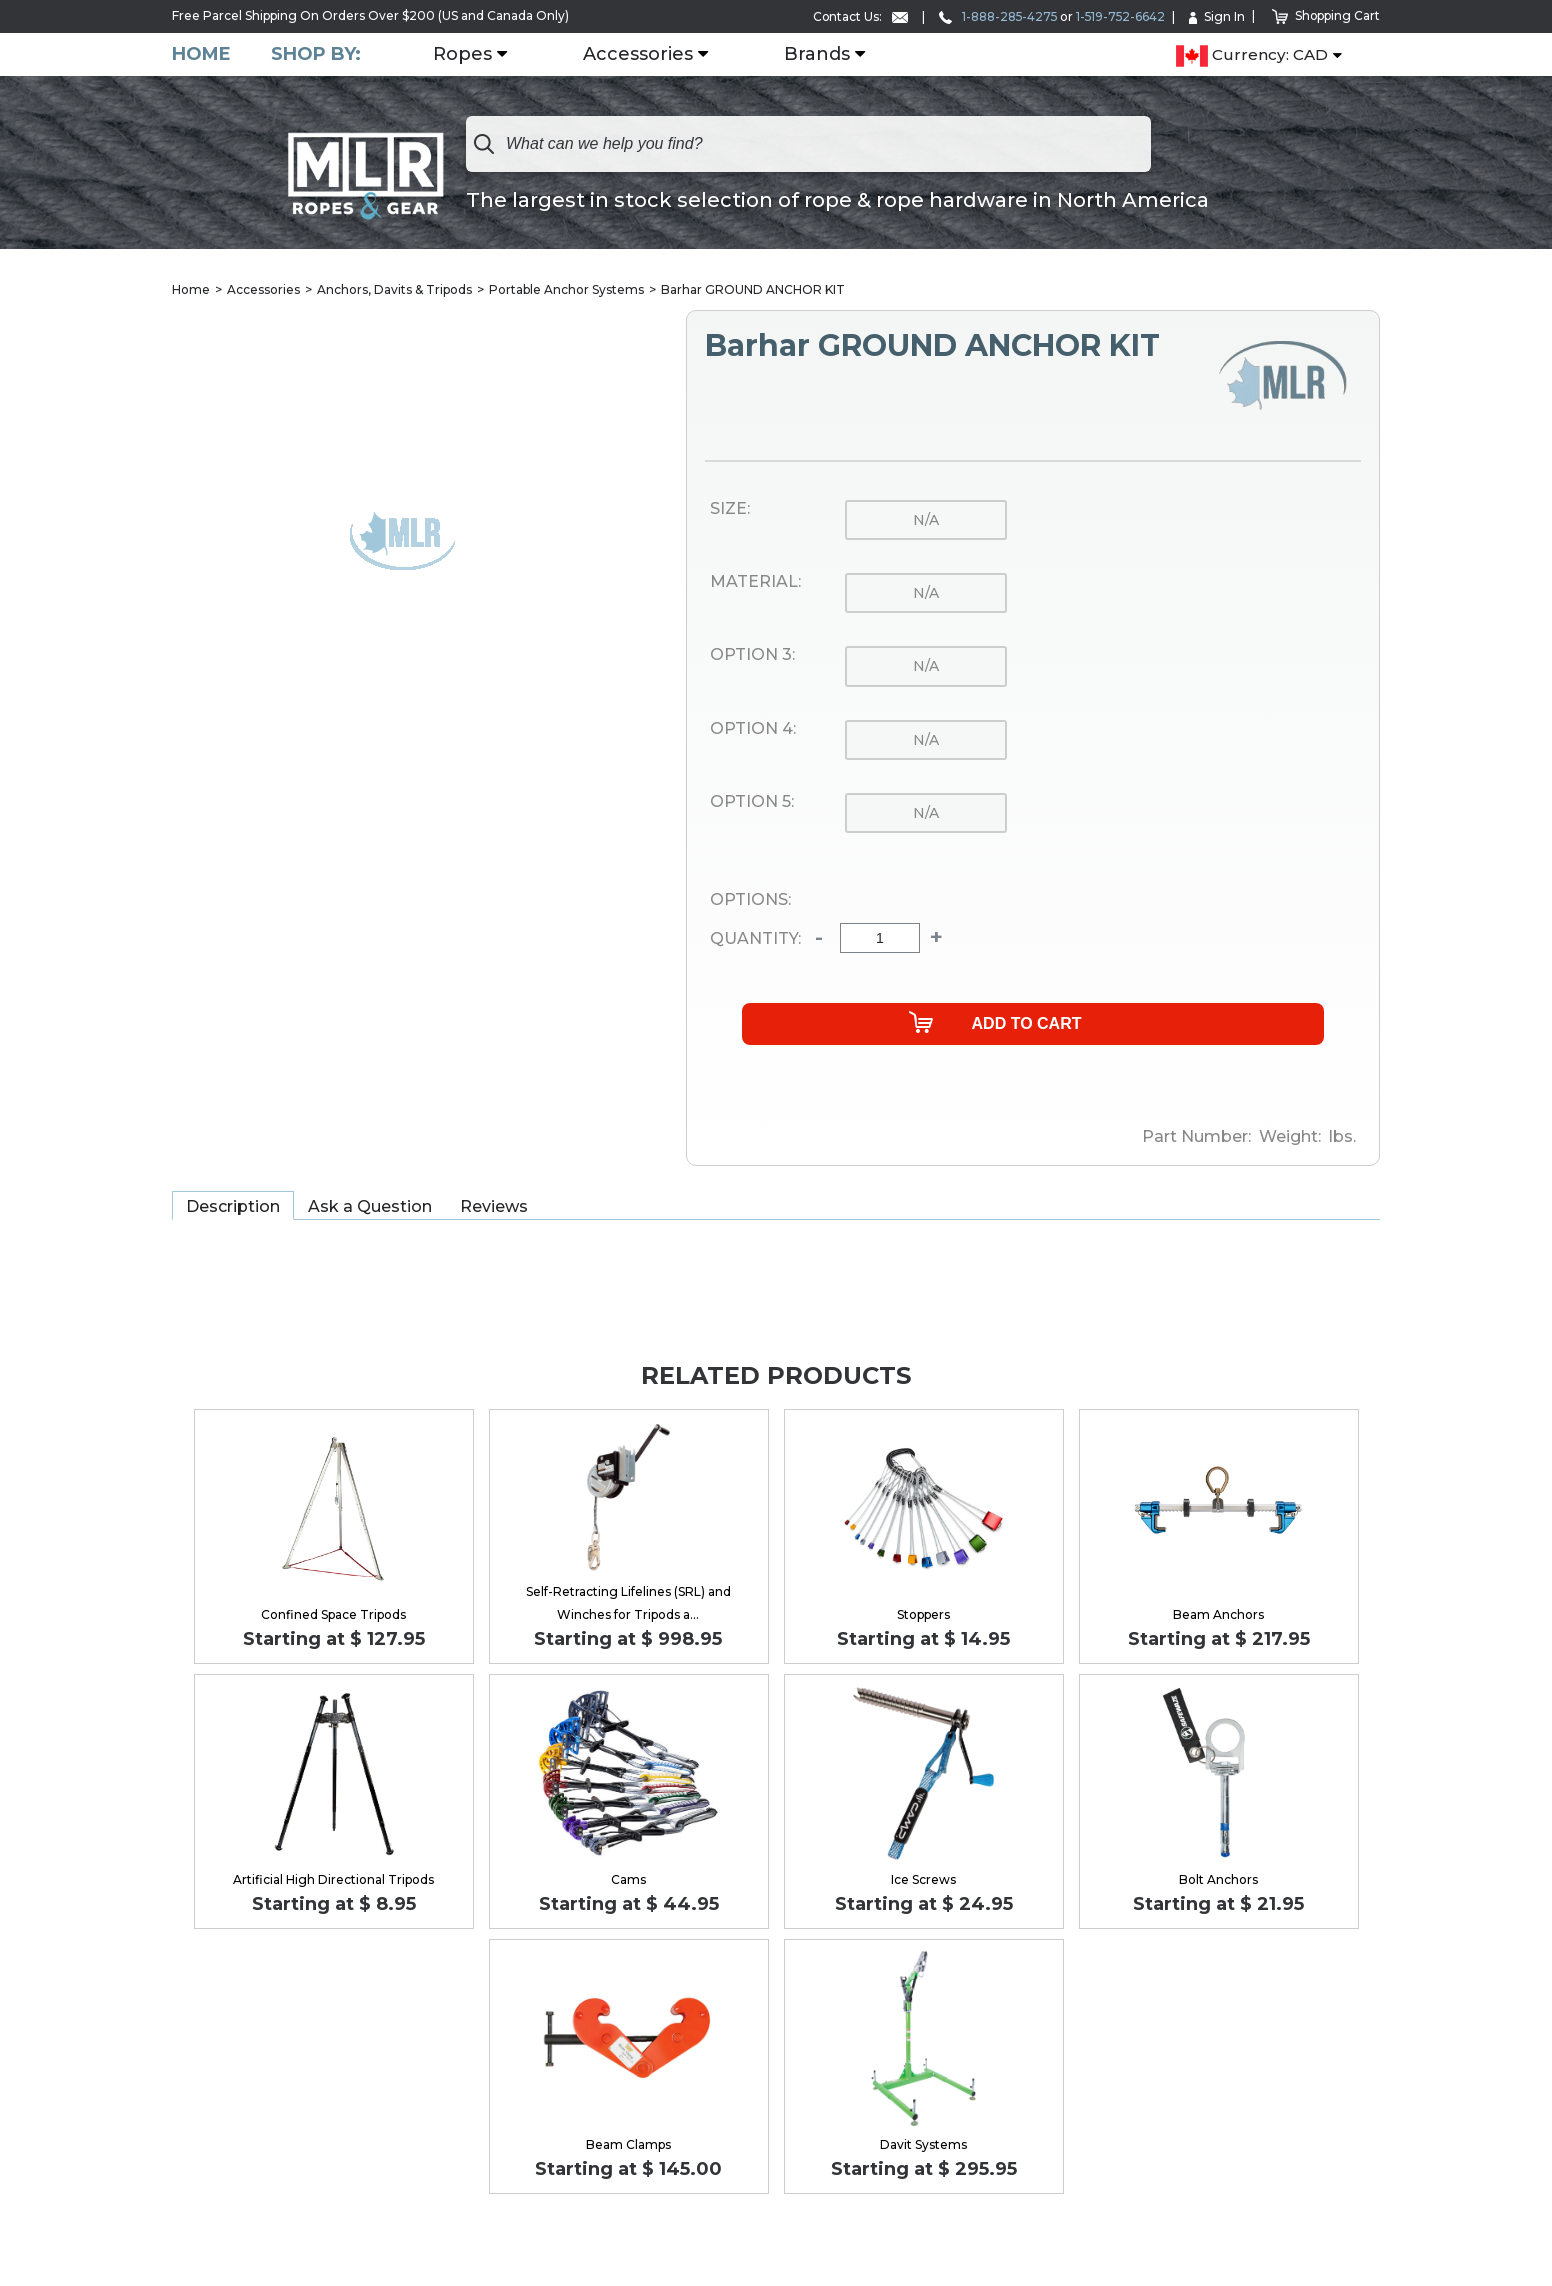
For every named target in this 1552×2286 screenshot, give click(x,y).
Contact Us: (855, 16)
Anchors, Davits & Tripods (394, 289)
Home (201, 54)
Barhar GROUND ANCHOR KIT (753, 289)
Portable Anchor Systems (566, 289)
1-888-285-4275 (994, 16)
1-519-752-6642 (1118, 16)
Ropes (462, 55)
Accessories (638, 55)
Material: (755, 582)
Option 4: (753, 729)
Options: (750, 900)
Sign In (1216, 16)
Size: (730, 509)
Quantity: (755, 939)
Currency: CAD (1252, 56)
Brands (817, 55)
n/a (926, 520)
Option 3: (752, 655)
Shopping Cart (1325, 15)
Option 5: (752, 802)
